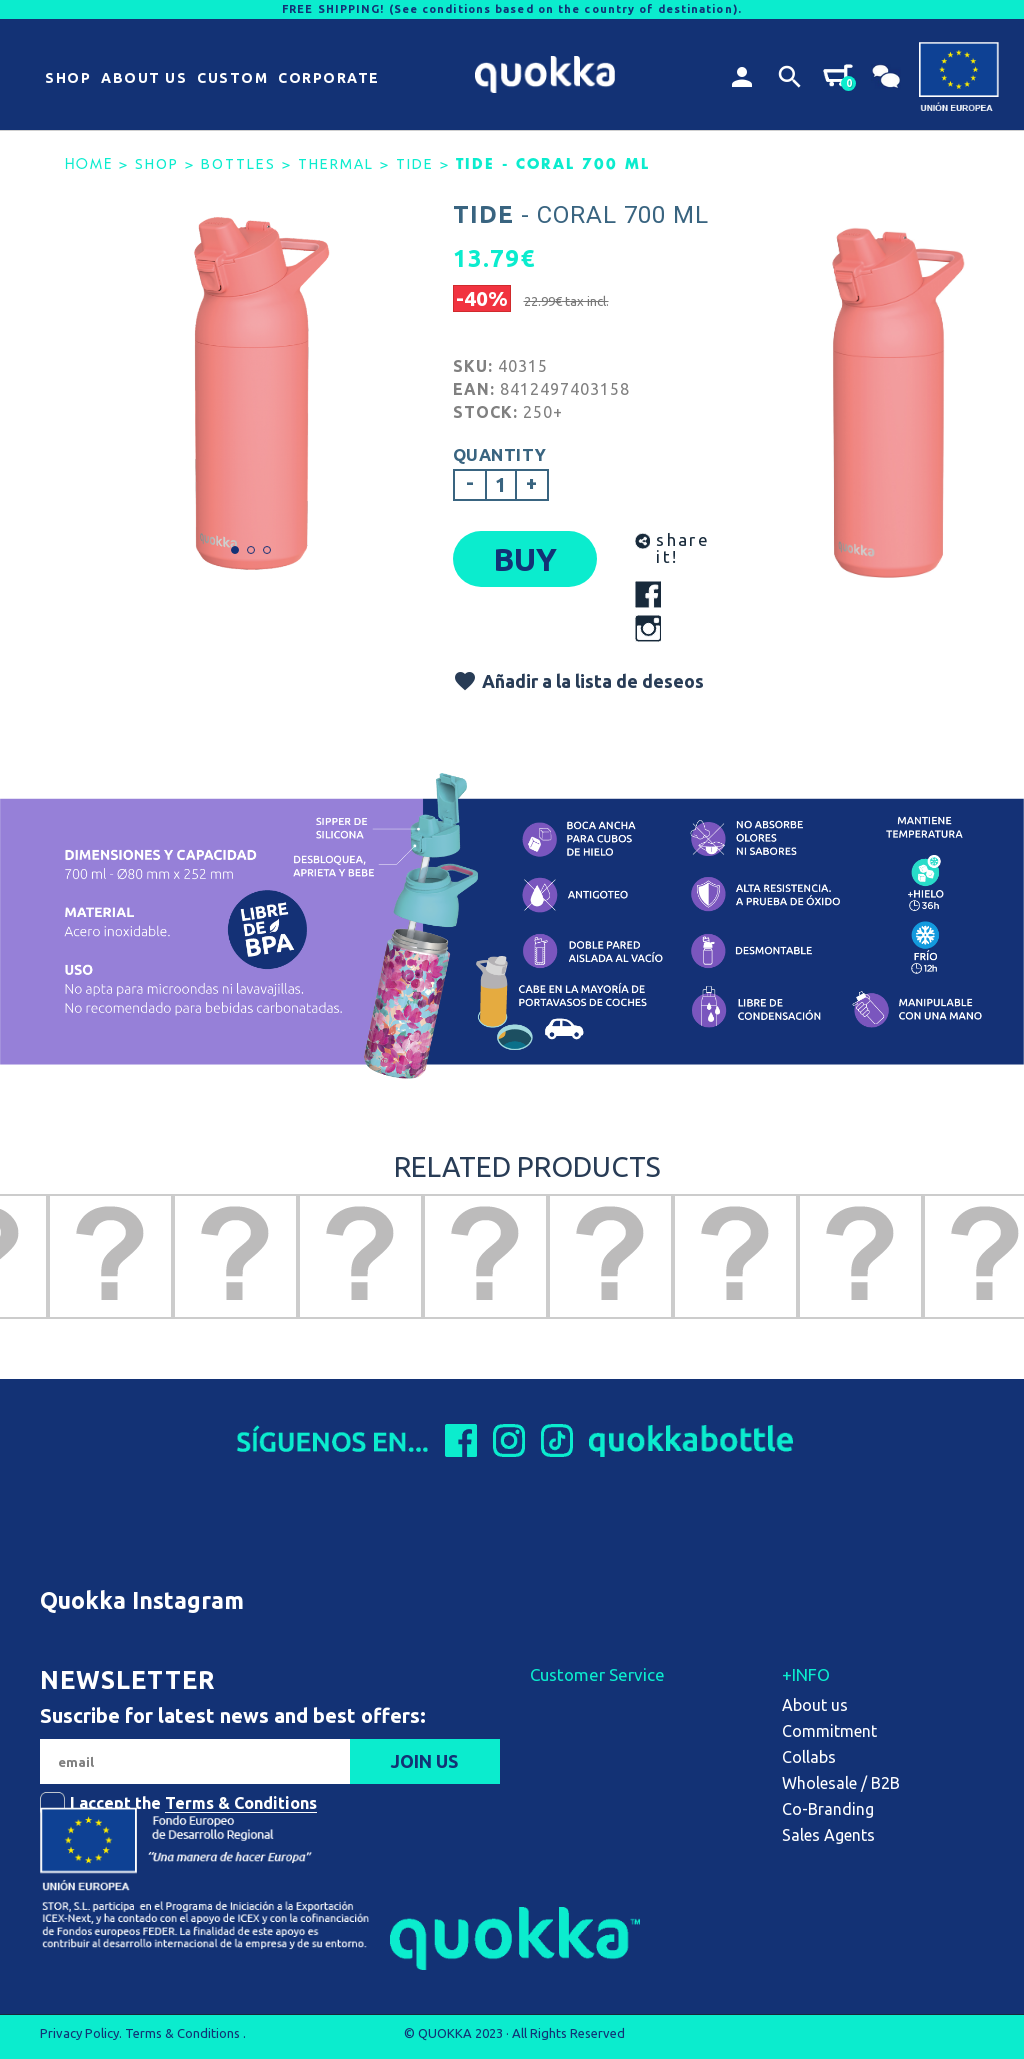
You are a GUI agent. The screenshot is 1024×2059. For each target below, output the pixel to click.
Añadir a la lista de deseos (578, 681)
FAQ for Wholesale (597, 1757)
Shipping (561, 1705)
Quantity (500, 454)
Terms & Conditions (241, 1803)
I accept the (193, 1803)
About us (815, 1705)
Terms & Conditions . (185, 2033)
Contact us (569, 1783)
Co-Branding (828, 1809)
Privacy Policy (79, 2033)
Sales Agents (828, 1835)
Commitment (829, 1731)
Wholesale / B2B (841, 1783)
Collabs (809, 1757)
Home (89, 164)
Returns (558, 1731)
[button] (68, 79)
